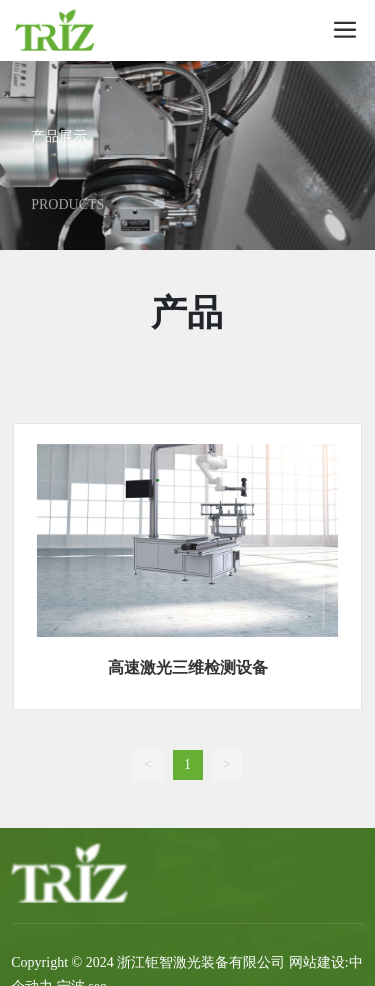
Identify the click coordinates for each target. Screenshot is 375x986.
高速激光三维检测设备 (188, 667)
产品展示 (59, 136)
